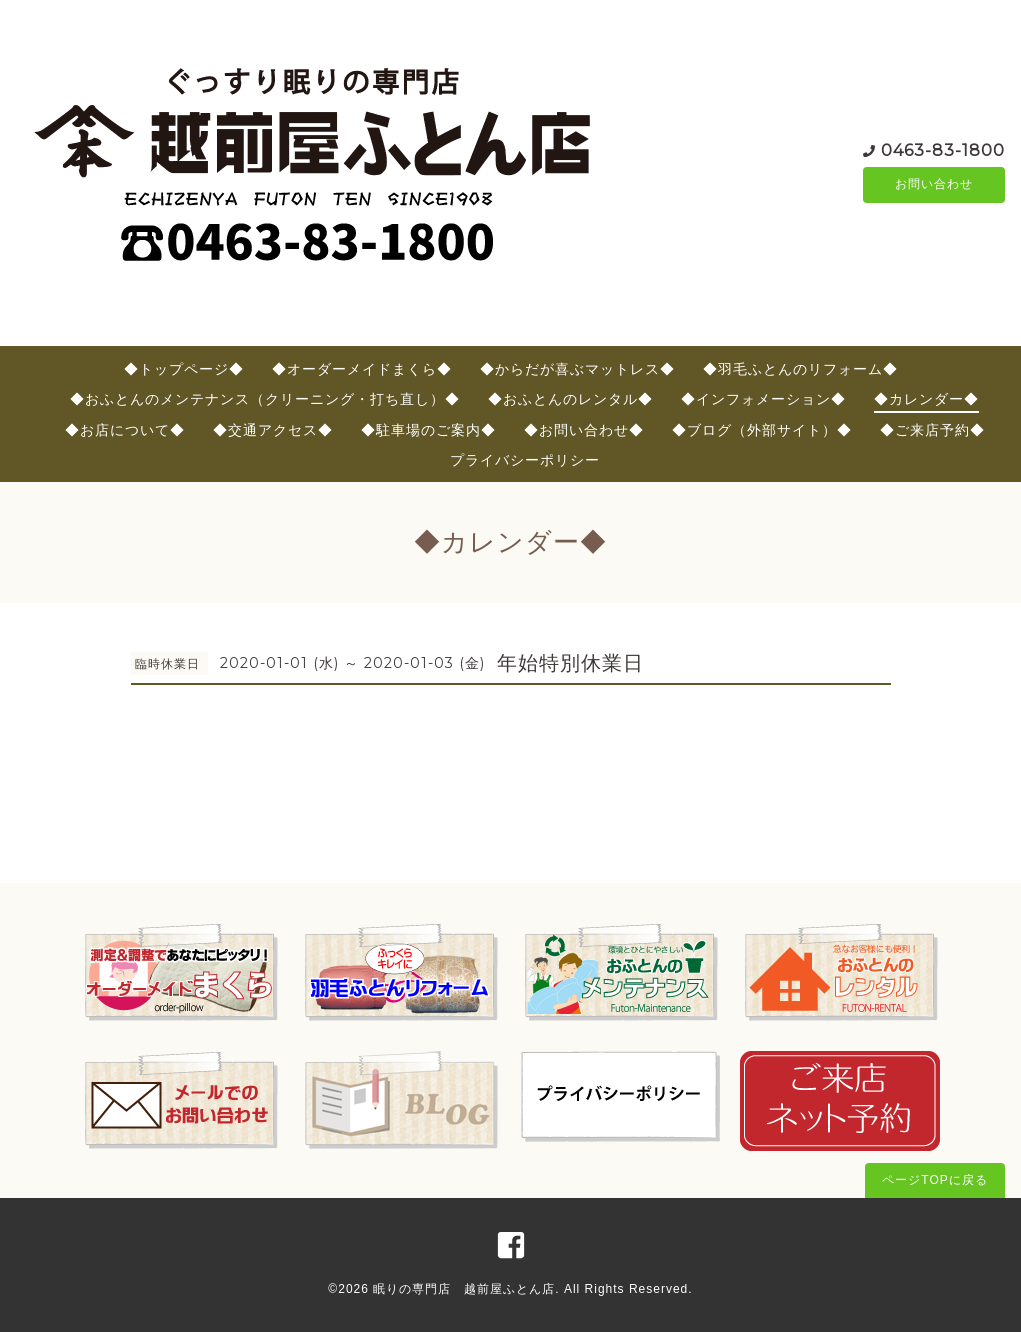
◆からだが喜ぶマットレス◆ (577, 369)
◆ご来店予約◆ (932, 430)
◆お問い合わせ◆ (584, 430)
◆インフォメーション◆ (763, 399)
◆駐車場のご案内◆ (428, 430)
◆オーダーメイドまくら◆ (362, 369)
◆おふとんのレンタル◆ (570, 399)
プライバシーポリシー (525, 460)
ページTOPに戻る (934, 1180)
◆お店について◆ (125, 430)
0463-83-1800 (943, 149)
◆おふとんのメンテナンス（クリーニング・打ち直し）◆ (265, 399)
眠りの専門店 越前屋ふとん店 (464, 1289)
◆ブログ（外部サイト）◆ (762, 430)
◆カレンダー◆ (926, 399)
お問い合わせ (934, 185)
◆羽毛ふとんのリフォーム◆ (800, 369)
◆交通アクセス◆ (273, 430)
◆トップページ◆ (184, 369)
